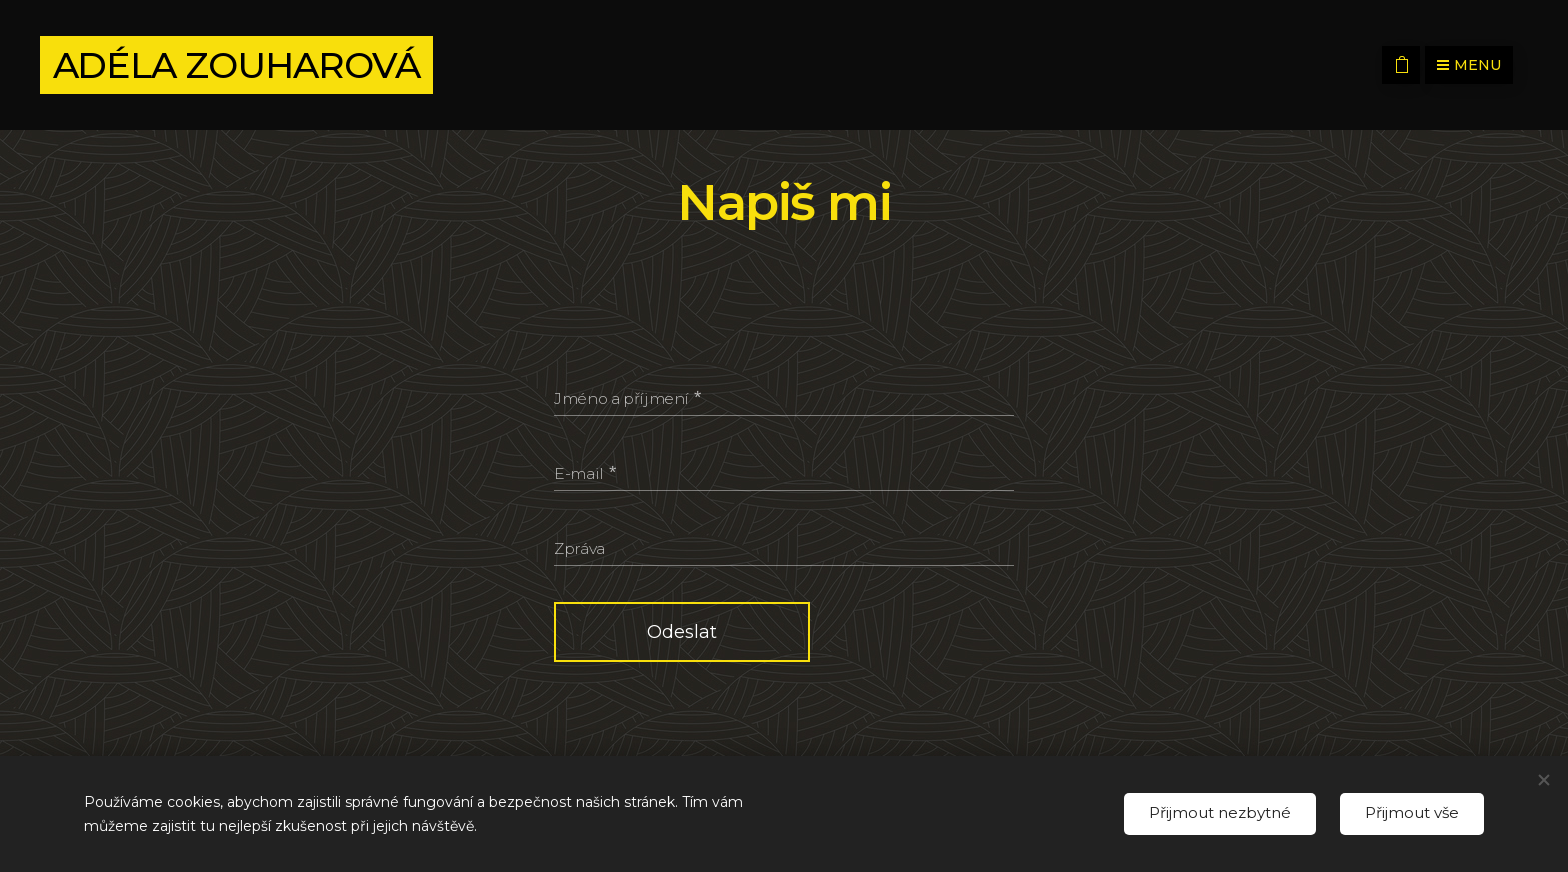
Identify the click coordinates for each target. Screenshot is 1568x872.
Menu (1469, 65)
